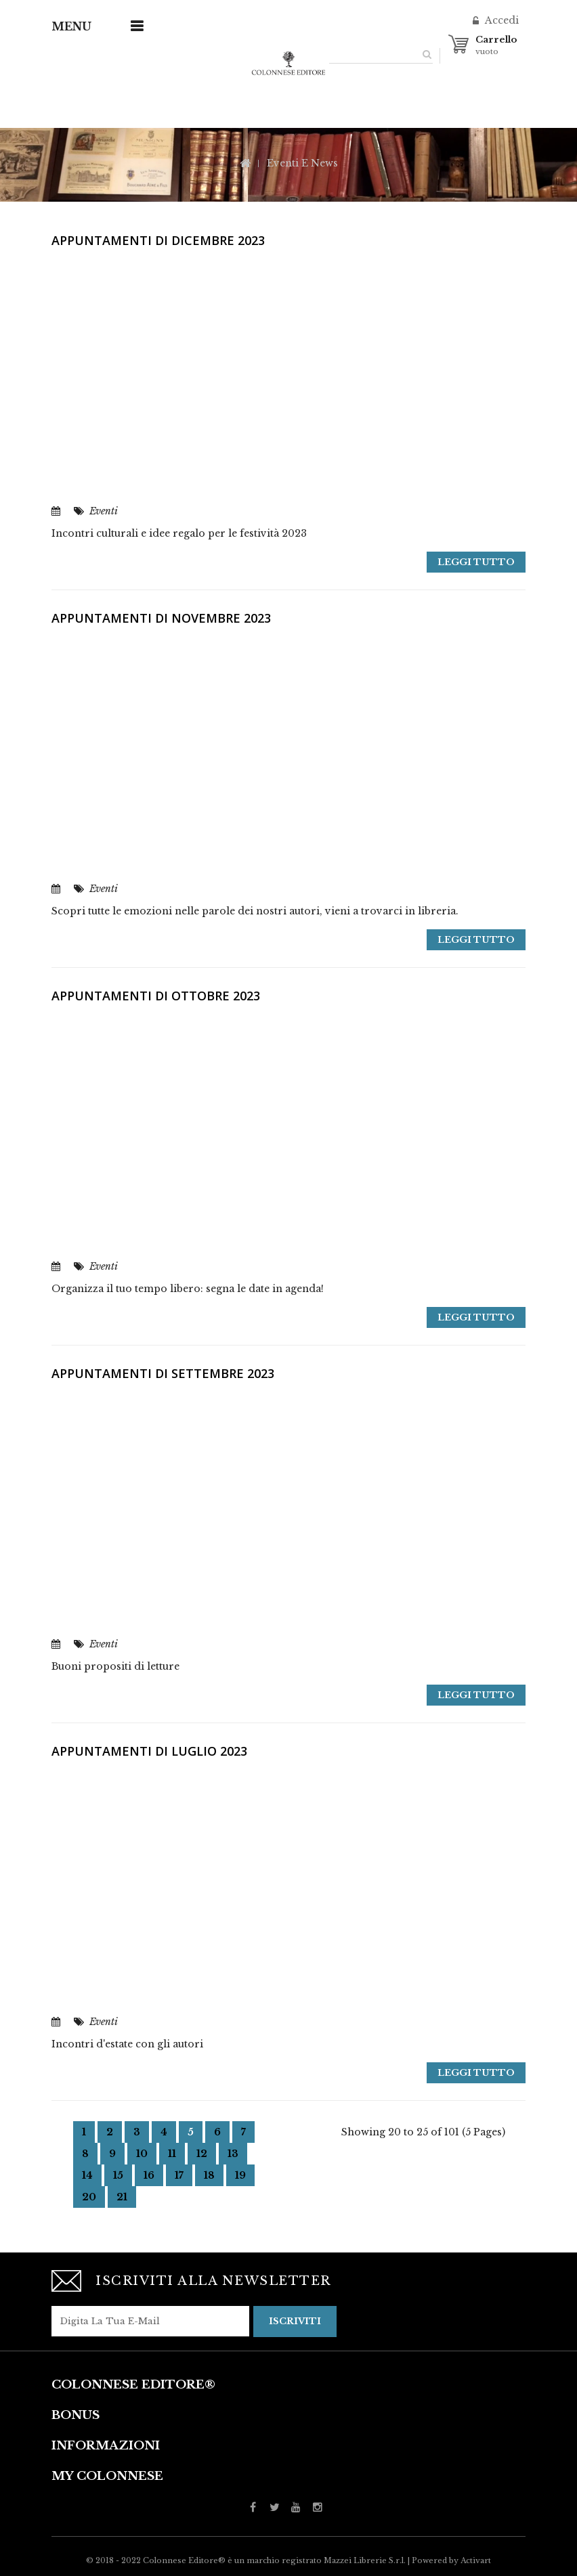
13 (233, 2154)
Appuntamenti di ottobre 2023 (155, 995)
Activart (476, 2559)
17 (179, 2175)
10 (142, 2154)
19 (240, 2175)
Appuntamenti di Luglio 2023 (149, 1751)
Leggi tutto (476, 562)
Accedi (500, 20)
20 (89, 2197)
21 (121, 2197)
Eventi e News (302, 163)
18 (209, 2175)
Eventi (103, 511)
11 (172, 2154)
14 (87, 2175)
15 (118, 2175)
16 (149, 2175)
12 (201, 2154)
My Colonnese (107, 2475)
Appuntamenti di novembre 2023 (161, 618)
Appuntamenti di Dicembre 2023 (158, 240)
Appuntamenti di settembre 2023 (162, 1373)
